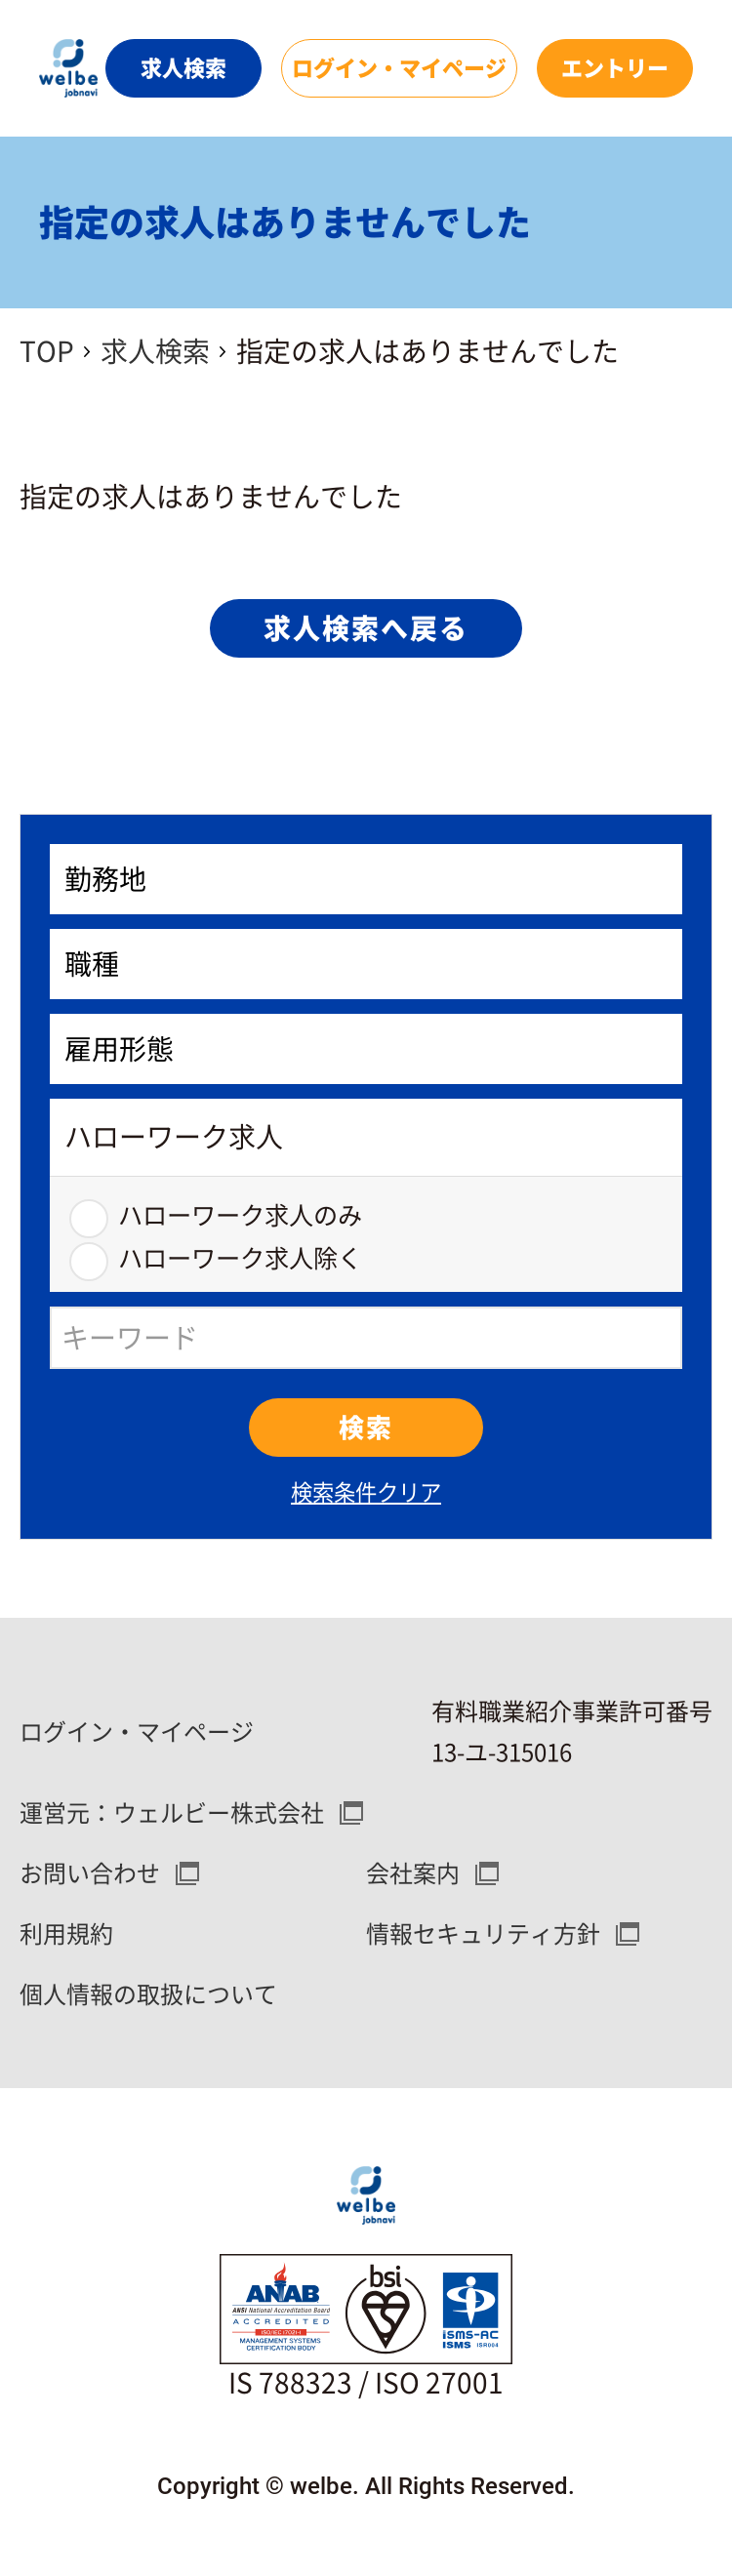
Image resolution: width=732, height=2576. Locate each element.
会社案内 (413, 1873)
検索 (366, 1427)
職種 (91, 964)
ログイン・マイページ (137, 1732)
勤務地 (105, 879)
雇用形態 (119, 1049)
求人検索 (155, 351)
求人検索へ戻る (366, 628)
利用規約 (66, 1934)
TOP (47, 351)
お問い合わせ (90, 1873)
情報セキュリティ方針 (483, 1934)
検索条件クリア (366, 1492)
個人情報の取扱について (148, 1994)
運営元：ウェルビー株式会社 (172, 1813)
